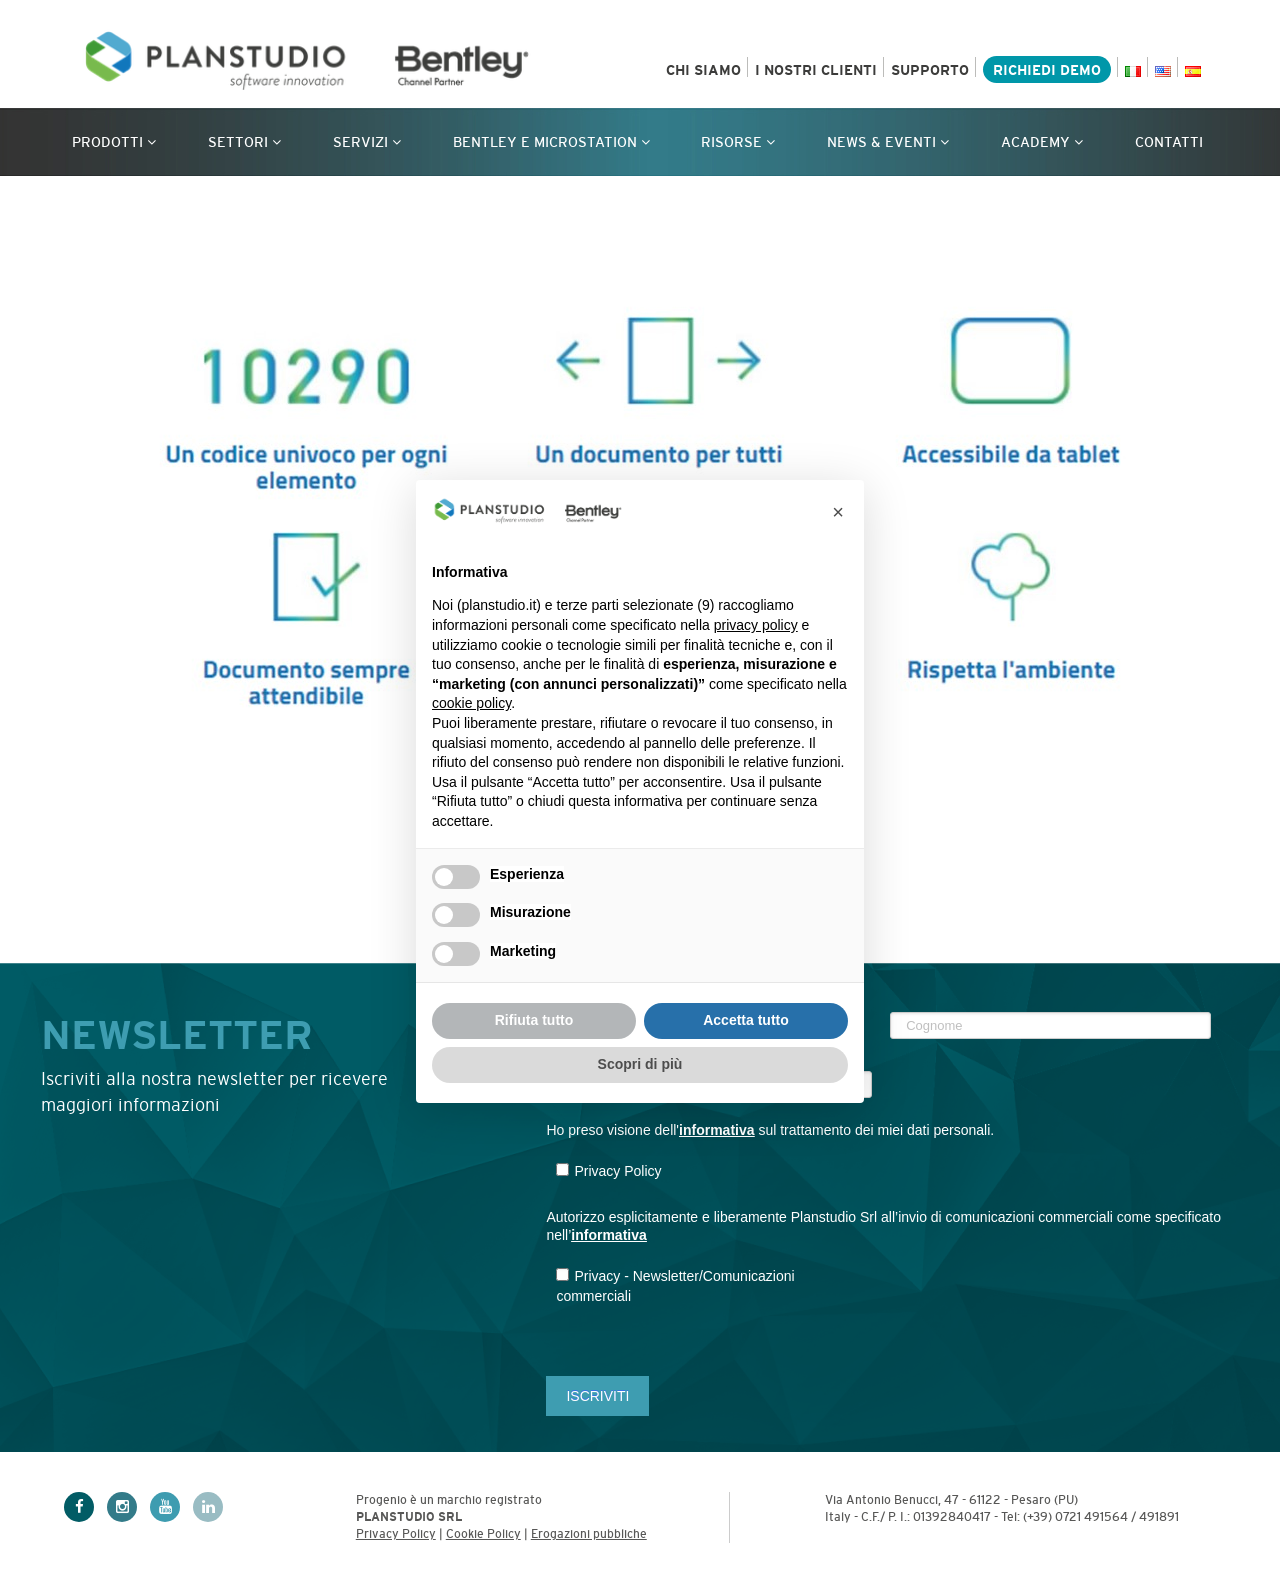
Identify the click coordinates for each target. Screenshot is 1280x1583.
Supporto (930, 70)
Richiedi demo (1047, 70)
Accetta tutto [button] (746, 1020)
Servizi (367, 142)
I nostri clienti (816, 70)
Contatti (1169, 142)
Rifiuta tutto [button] (534, 1020)
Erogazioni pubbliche (589, 1534)
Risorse (738, 142)
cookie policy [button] (471, 703)
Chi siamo (703, 70)
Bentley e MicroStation (551, 142)
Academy (1042, 142)
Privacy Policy (396, 1534)
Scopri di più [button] (640, 1064)
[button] (838, 512)
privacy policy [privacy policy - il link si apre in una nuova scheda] (756, 625)
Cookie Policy (483, 1534)
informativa (716, 1130)
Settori (244, 142)
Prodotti (114, 142)
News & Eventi (888, 142)
